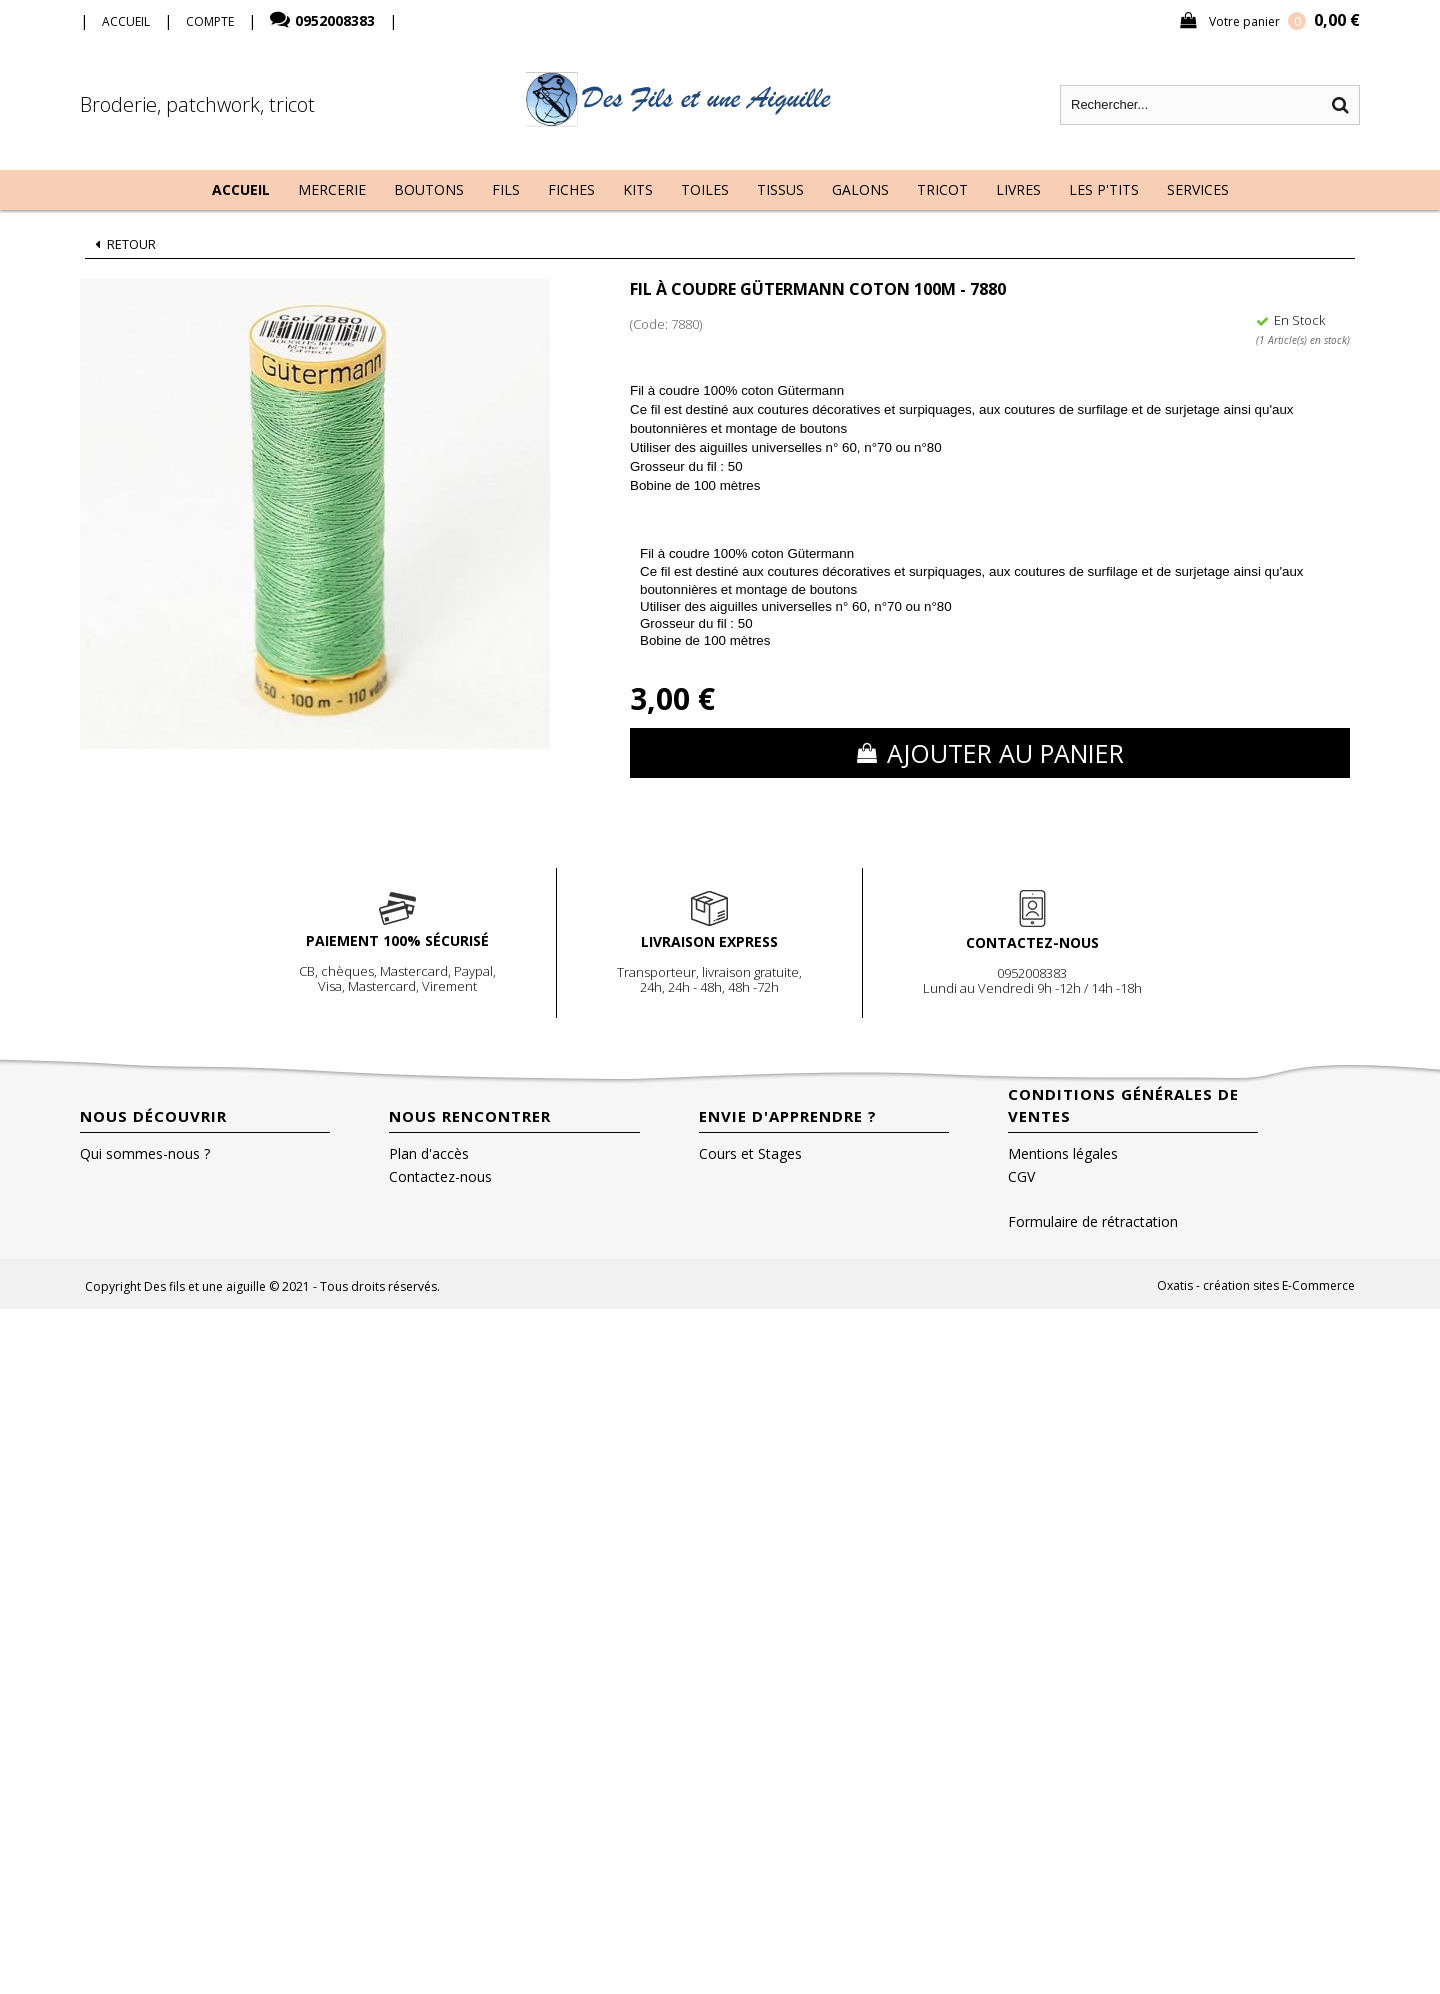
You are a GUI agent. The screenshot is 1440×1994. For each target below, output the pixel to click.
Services (1198, 189)
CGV (1021, 1176)
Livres (1018, 189)
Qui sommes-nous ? (145, 1153)
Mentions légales (1063, 1153)
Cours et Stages (750, 1153)
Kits (638, 189)
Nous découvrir (153, 1116)
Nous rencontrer (470, 1116)
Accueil (241, 189)
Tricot (942, 189)
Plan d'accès (429, 1153)
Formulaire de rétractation (1093, 1221)
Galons (860, 189)
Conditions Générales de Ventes (1123, 1105)
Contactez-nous (440, 1176)
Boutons (429, 189)
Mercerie (332, 189)
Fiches (571, 189)
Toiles (705, 189)
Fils (506, 189)
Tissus (780, 189)
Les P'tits (1104, 189)
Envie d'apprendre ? (788, 1116)
